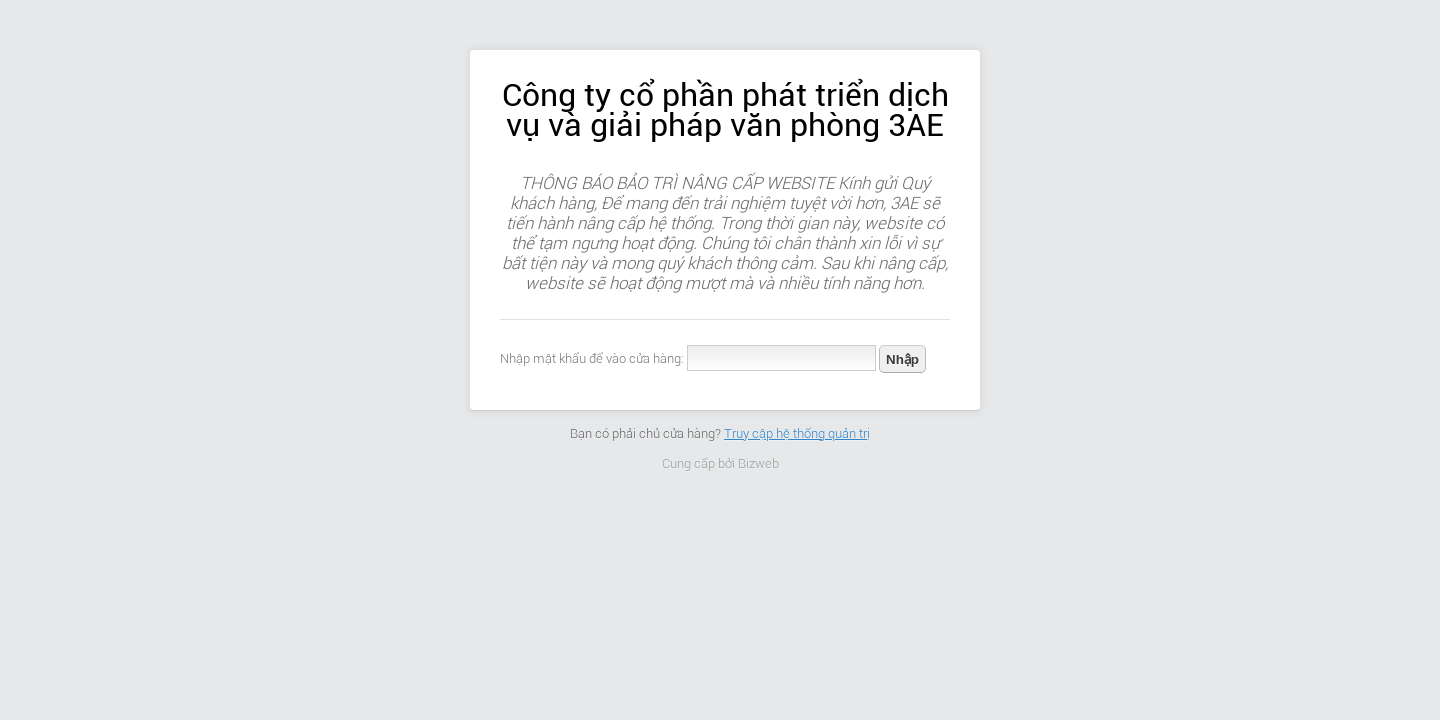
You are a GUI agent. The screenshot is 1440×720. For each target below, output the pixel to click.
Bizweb (758, 463)
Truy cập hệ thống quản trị (797, 433)
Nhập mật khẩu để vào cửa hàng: (592, 358)
